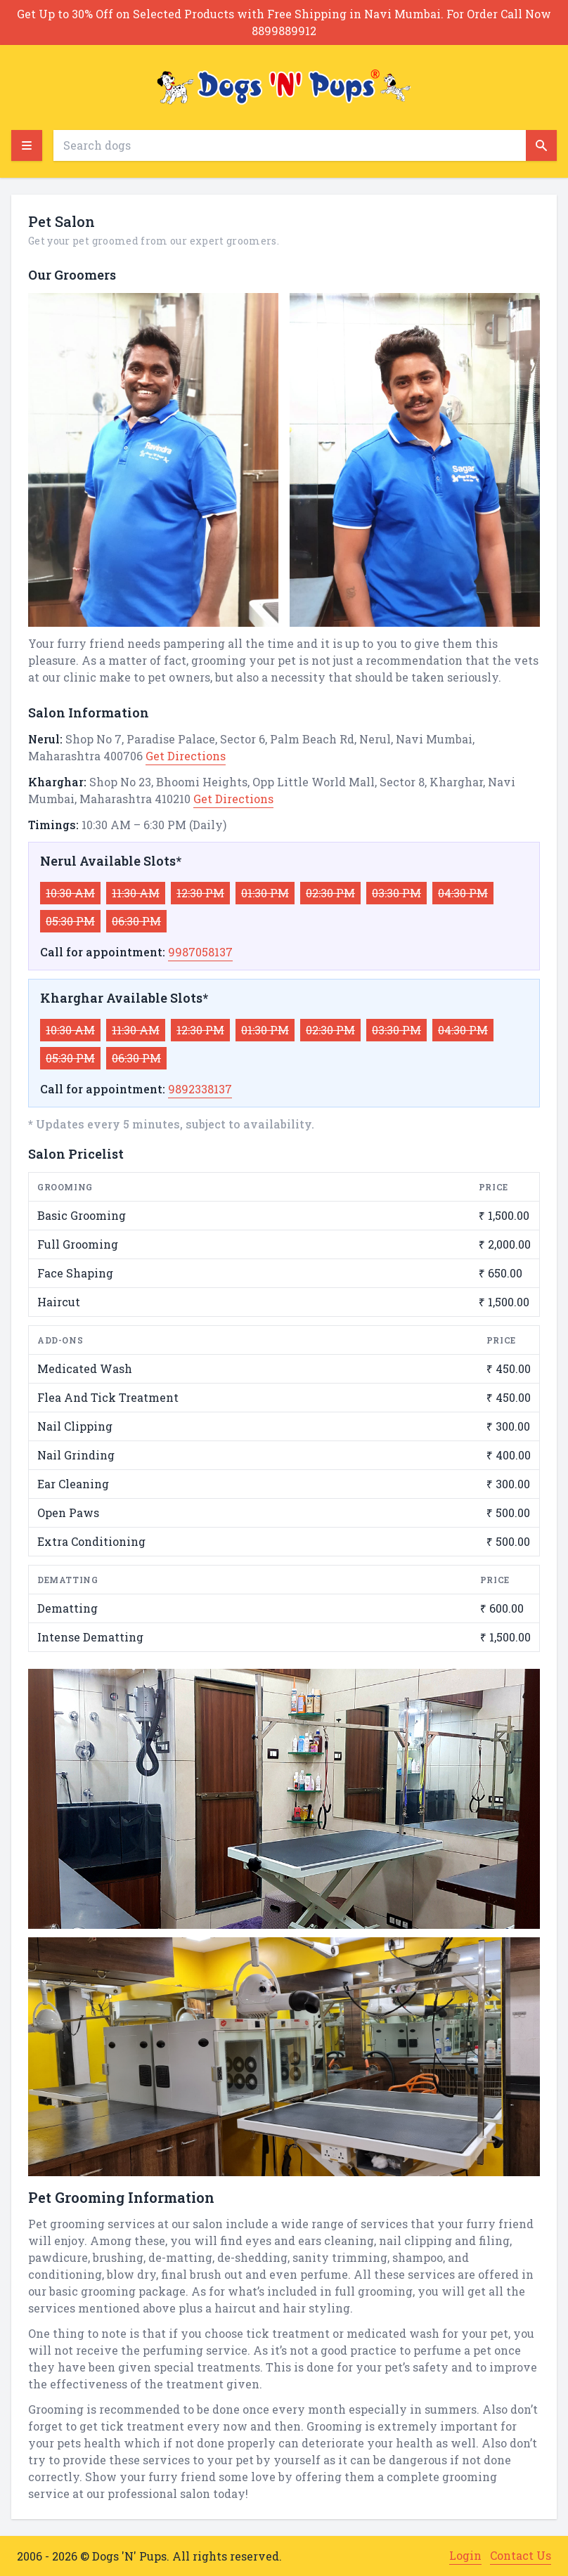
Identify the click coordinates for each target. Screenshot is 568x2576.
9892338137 (200, 1088)
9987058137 (200, 951)
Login (465, 2555)
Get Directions (186, 755)
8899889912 (284, 30)
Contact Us (520, 2555)
